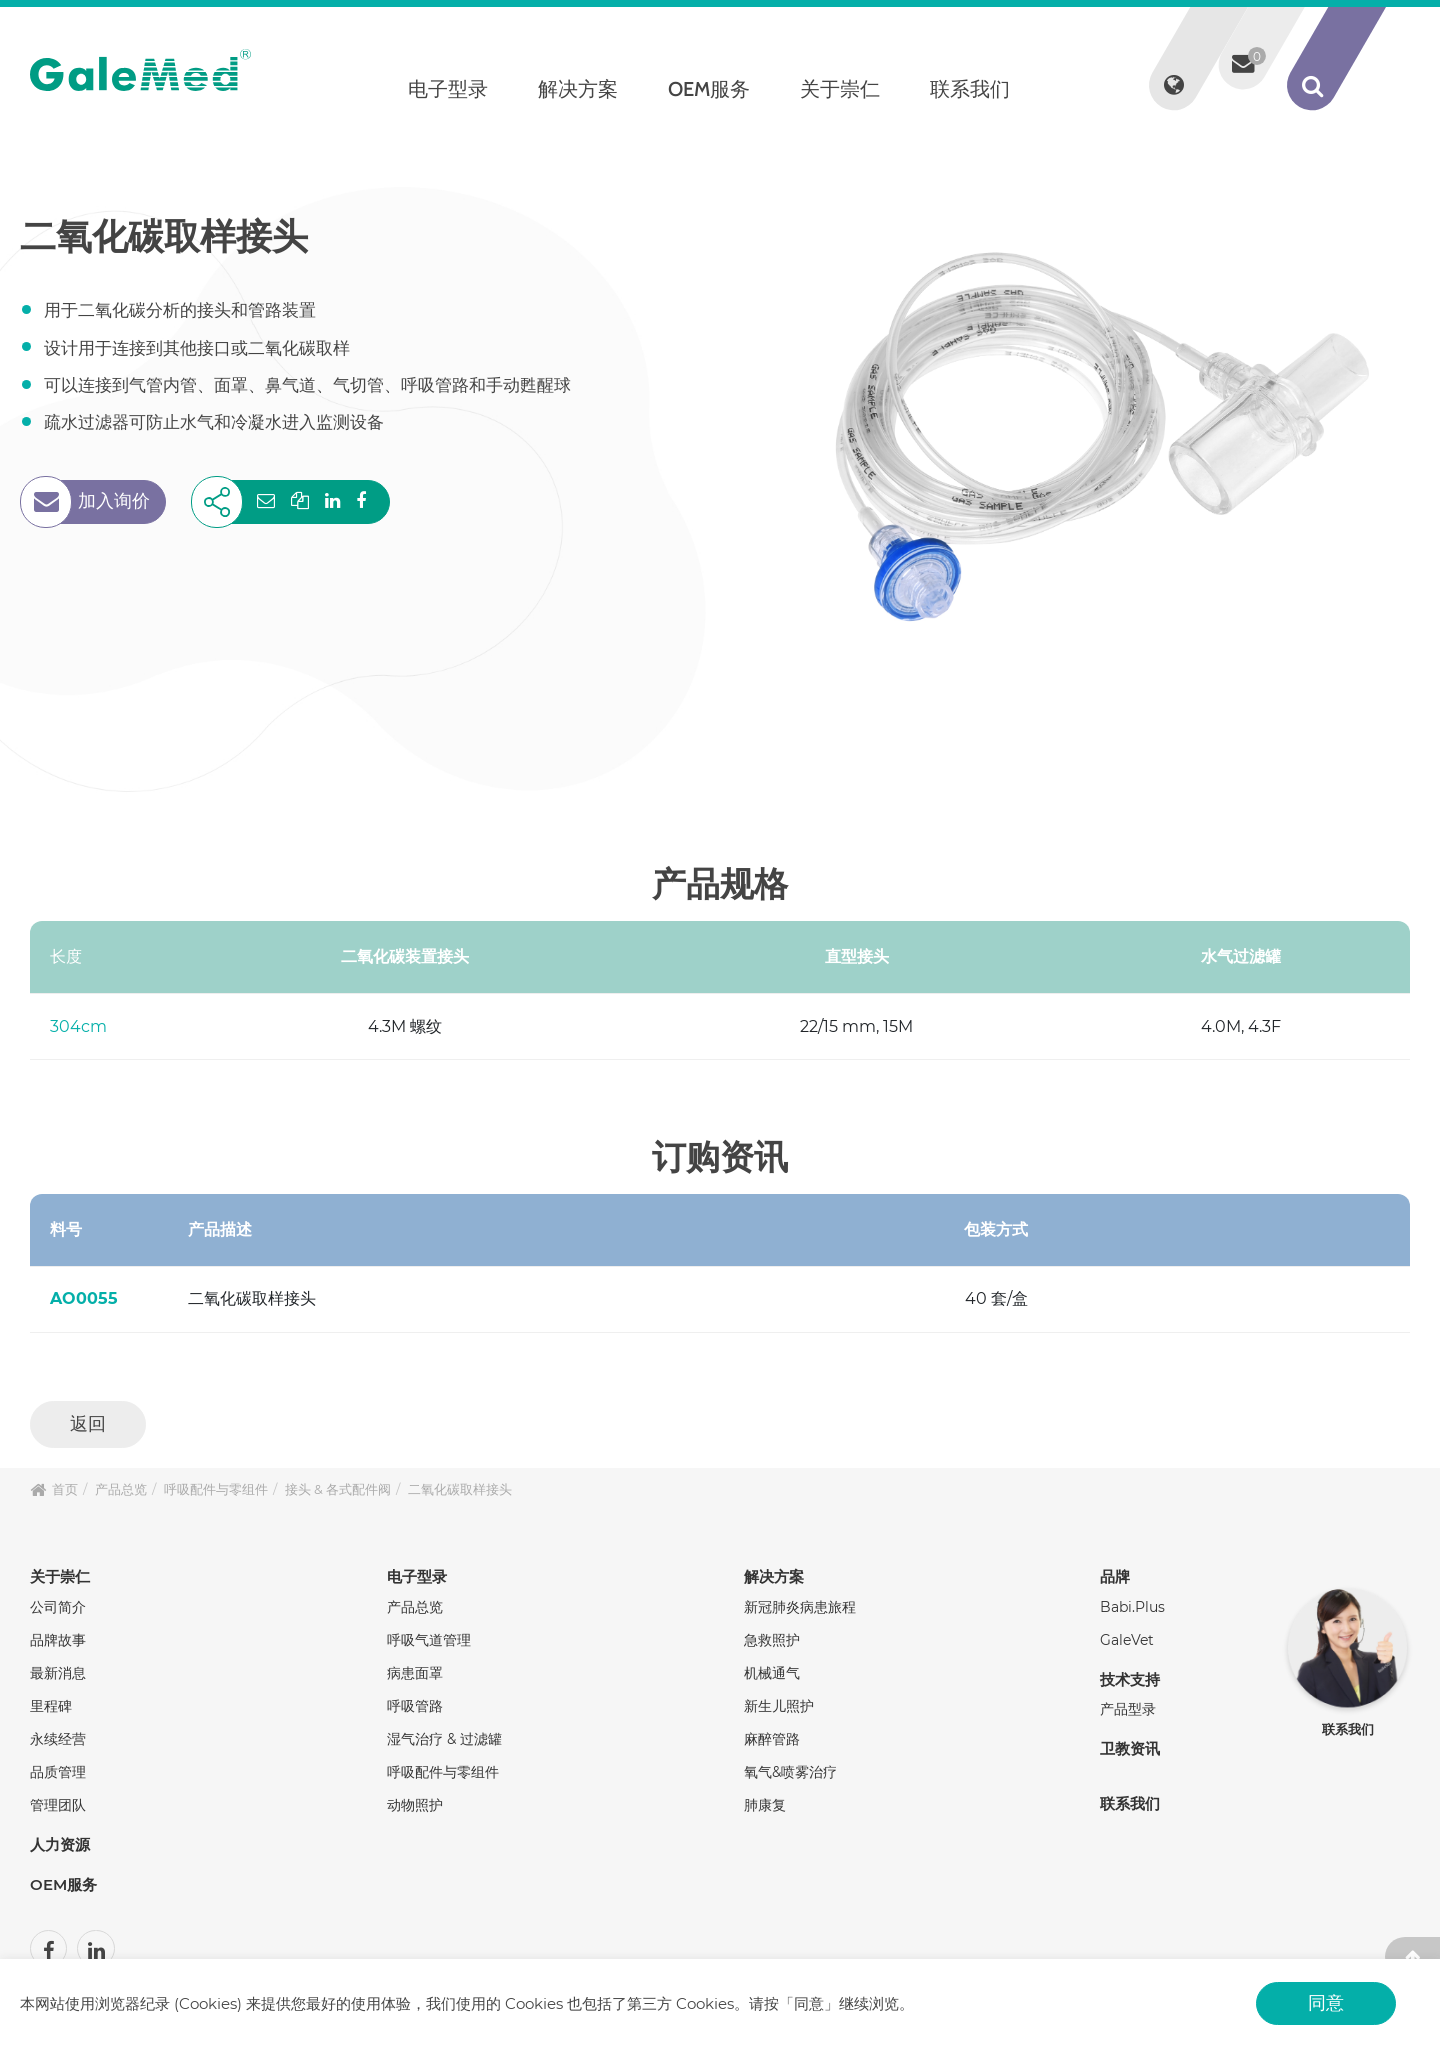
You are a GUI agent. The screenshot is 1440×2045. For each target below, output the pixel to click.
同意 (1326, 2002)
